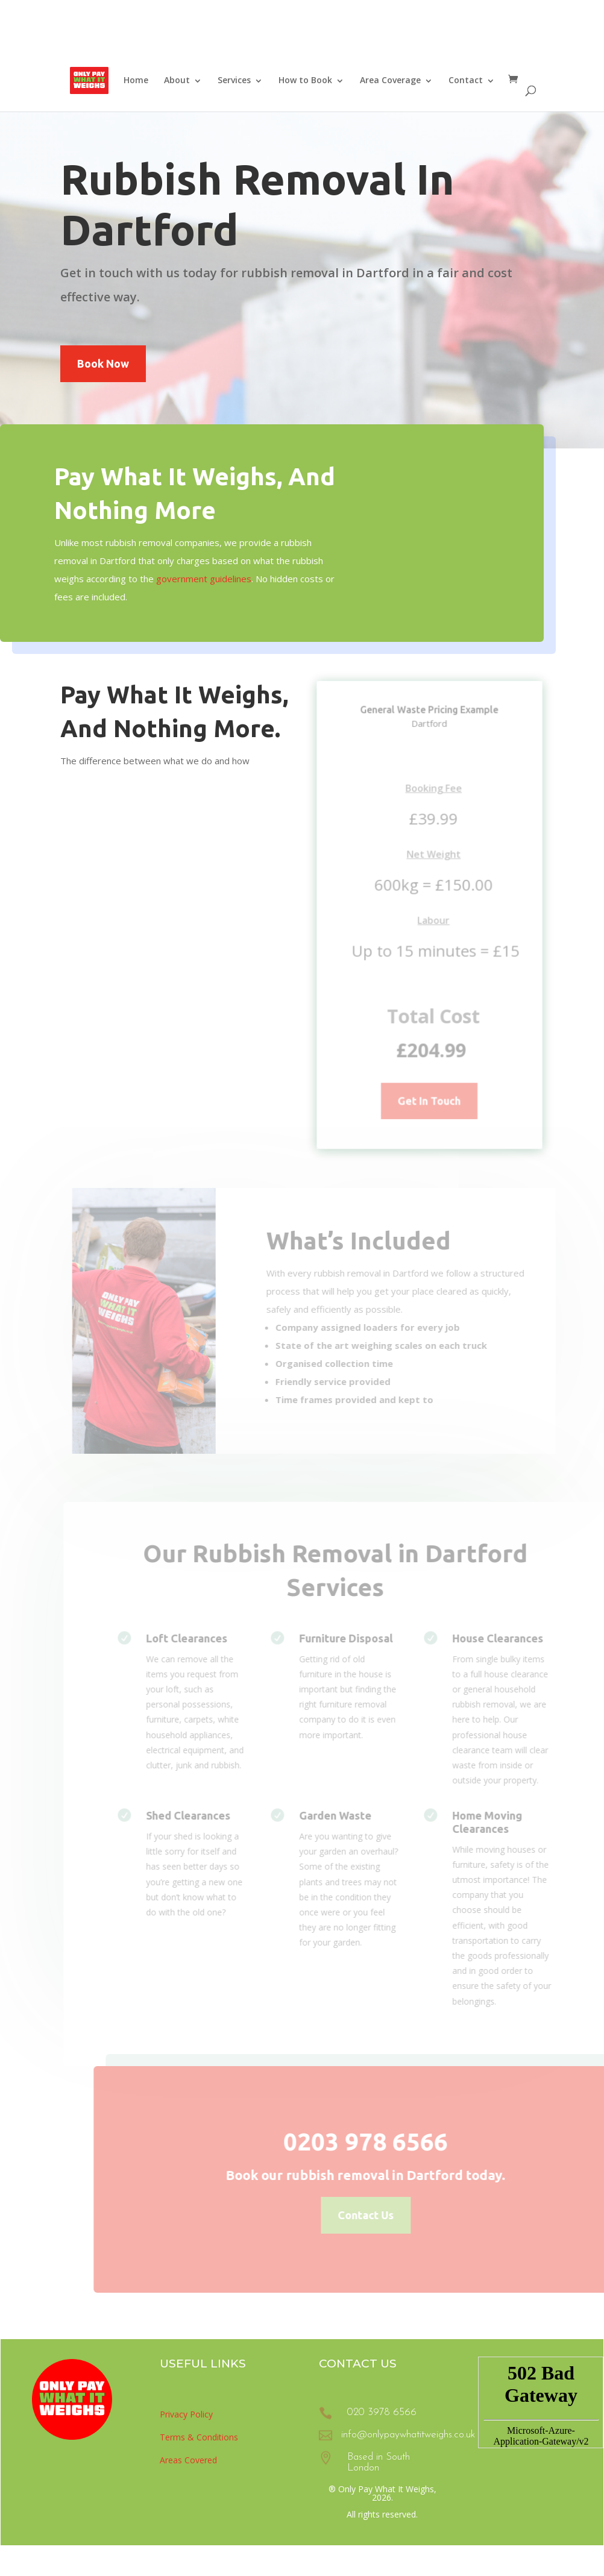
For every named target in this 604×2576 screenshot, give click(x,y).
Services (234, 80)
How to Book (305, 80)
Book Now (103, 363)
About (177, 80)
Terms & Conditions (199, 2437)
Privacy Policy (186, 2414)
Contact (465, 80)
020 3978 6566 (382, 2412)
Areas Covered (188, 2460)
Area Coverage (390, 80)
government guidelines (200, 579)
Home (136, 80)
